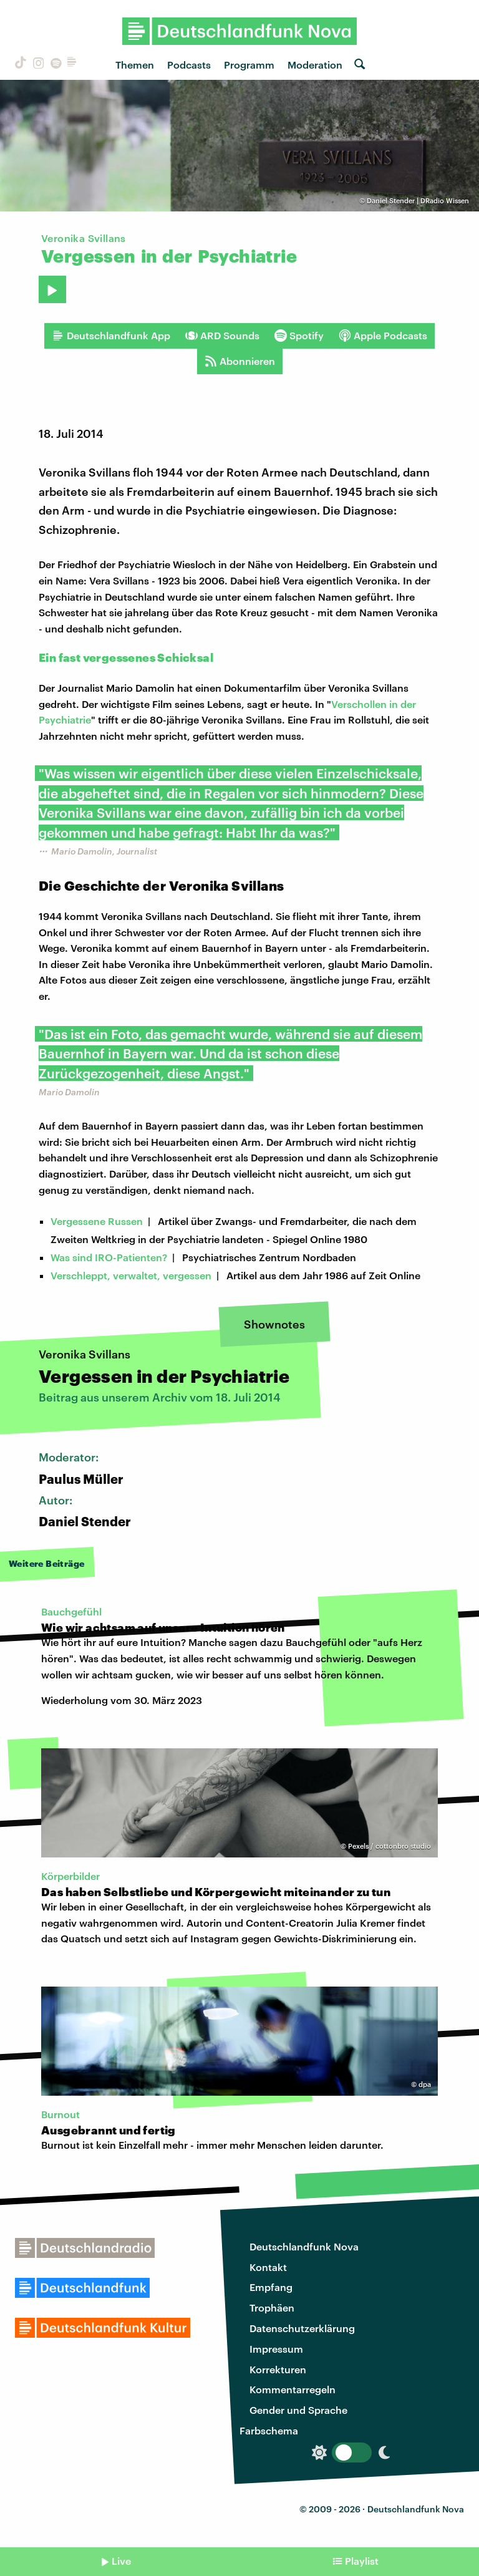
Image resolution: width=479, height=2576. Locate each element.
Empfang (271, 2287)
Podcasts (189, 64)
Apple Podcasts (383, 335)
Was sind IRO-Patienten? (109, 1257)
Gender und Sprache (298, 2410)
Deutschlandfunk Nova (304, 2246)
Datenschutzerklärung (302, 2328)
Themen (134, 64)
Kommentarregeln (292, 2389)
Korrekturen (277, 2369)
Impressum (276, 2349)
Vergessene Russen (97, 1221)
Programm (249, 64)
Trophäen (271, 2307)
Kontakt (268, 2267)
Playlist (362, 2561)
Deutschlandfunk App (111, 335)
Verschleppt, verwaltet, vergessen (131, 1275)
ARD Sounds (222, 335)
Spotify (299, 335)
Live (121, 2561)
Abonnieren (240, 361)
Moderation (315, 64)
